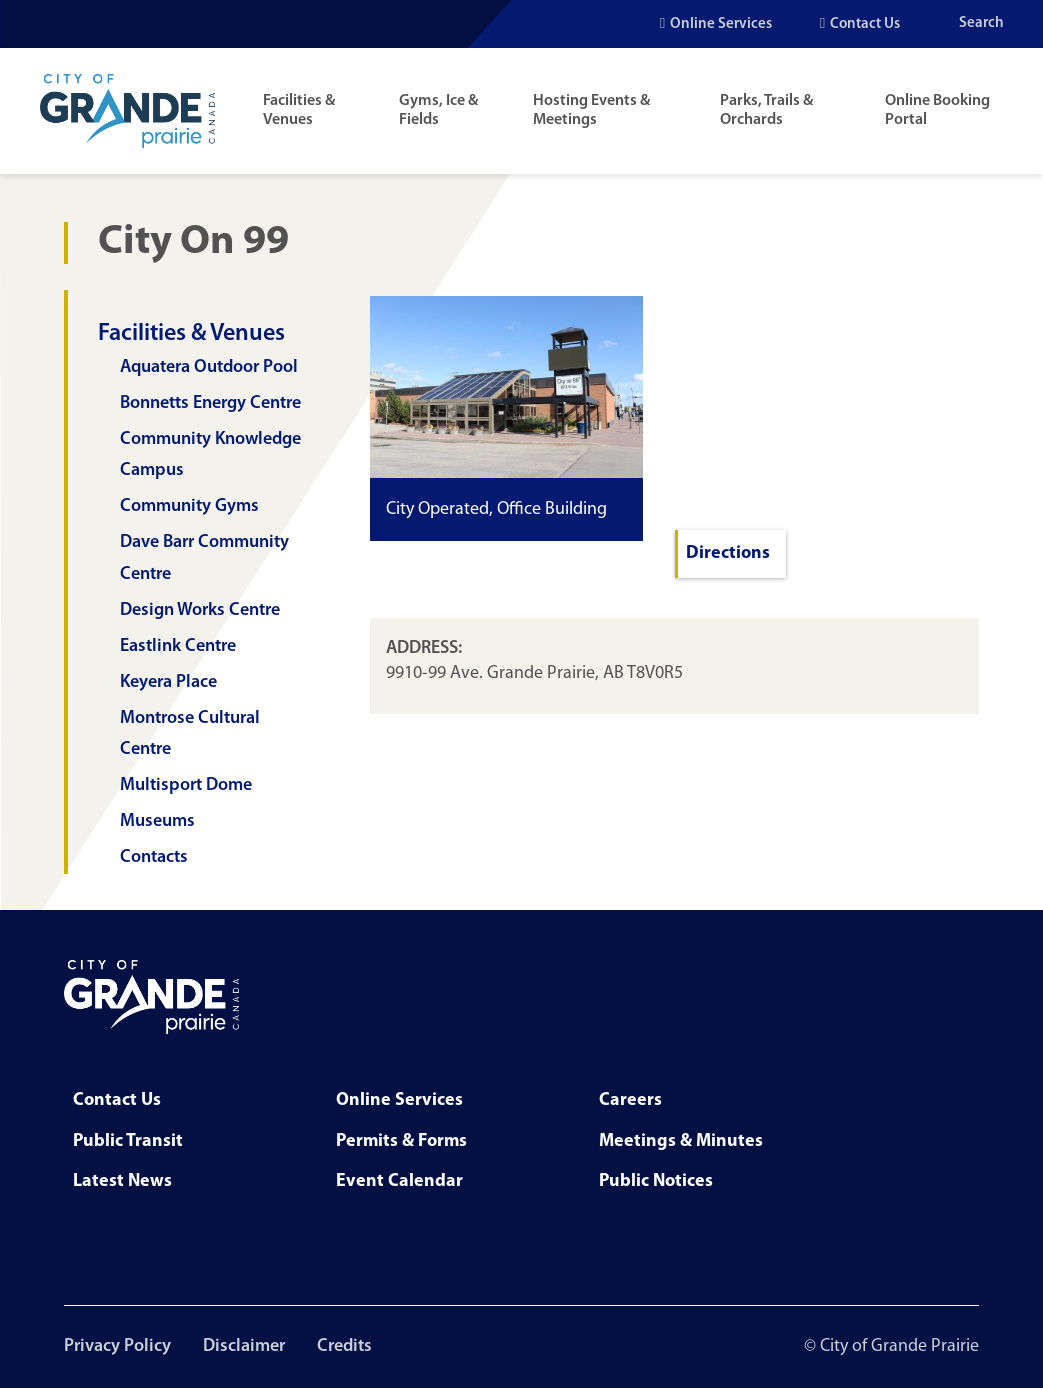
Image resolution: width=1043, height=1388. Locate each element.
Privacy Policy (117, 1346)
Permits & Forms (401, 1141)
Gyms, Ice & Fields (438, 110)
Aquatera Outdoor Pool (209, 367)
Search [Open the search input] (981, 23)
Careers (630, 1100)
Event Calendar (399, 1181)
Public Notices (656, 1181)
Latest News (122, 1181)
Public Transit (128, 1141)
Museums (157, 821)
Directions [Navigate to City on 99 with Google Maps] (728, 553)
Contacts (154, 857)
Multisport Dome (186, 785)
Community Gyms (189, 506)
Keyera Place (168, 682)
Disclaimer (244, 1346)
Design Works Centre (200, 610)
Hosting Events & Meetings (591, 110)
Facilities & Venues (299, 110)
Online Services (721, 24)
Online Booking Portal (937, 110)
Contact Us (865, 24)
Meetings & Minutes (681, 1141)
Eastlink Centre (178, 646)
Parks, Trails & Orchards (766, 110)
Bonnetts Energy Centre (210, 403)
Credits (344, 1346)
